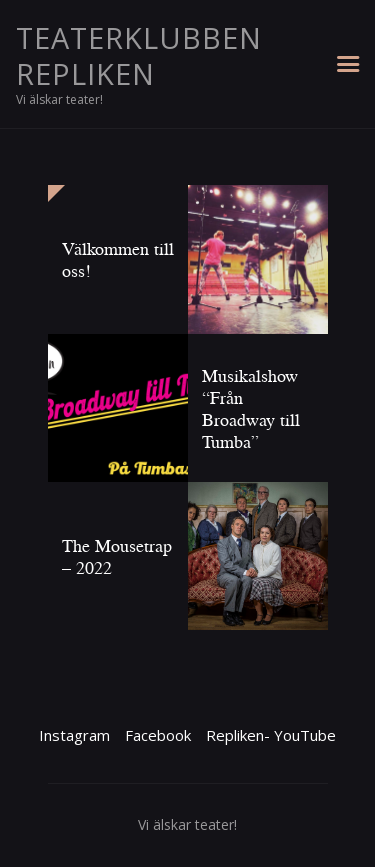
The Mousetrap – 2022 (117, 556)
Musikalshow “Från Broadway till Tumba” (251, 408)
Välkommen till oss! (118, 259)
